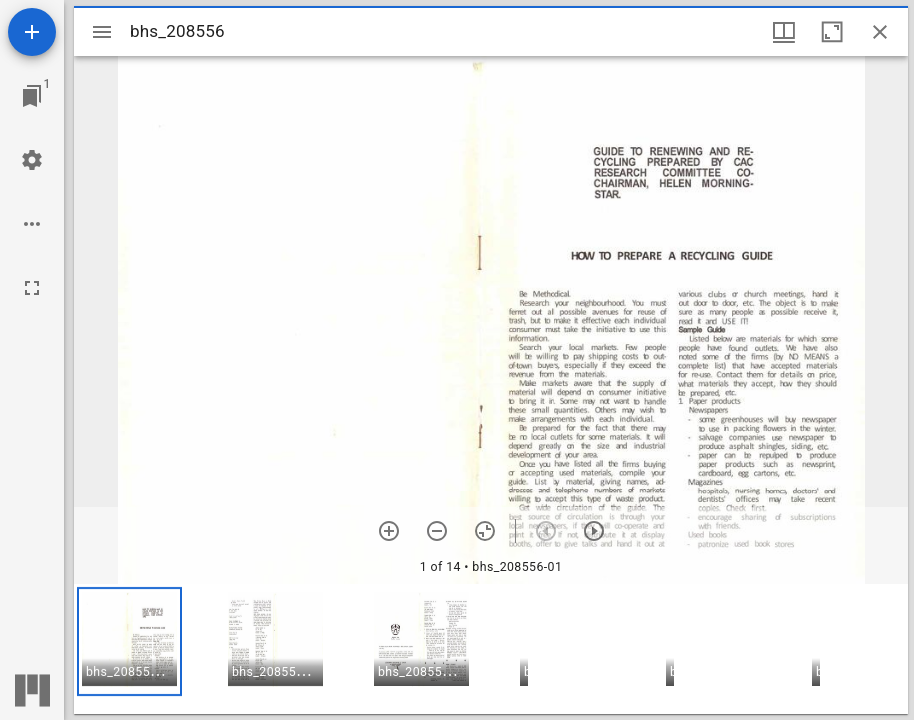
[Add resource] (32, 32)
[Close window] (880, 32)
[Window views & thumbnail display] (784, 32)
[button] (129, 641)
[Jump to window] (32, 96)
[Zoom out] (437, 531)
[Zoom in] (389, 531)
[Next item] (594, 531)
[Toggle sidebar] (102, 32)
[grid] (491, 649)
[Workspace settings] (32, 160)
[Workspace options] (32, 224)
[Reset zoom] (485, 531)
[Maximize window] (832, 32)
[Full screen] (32, 288)
